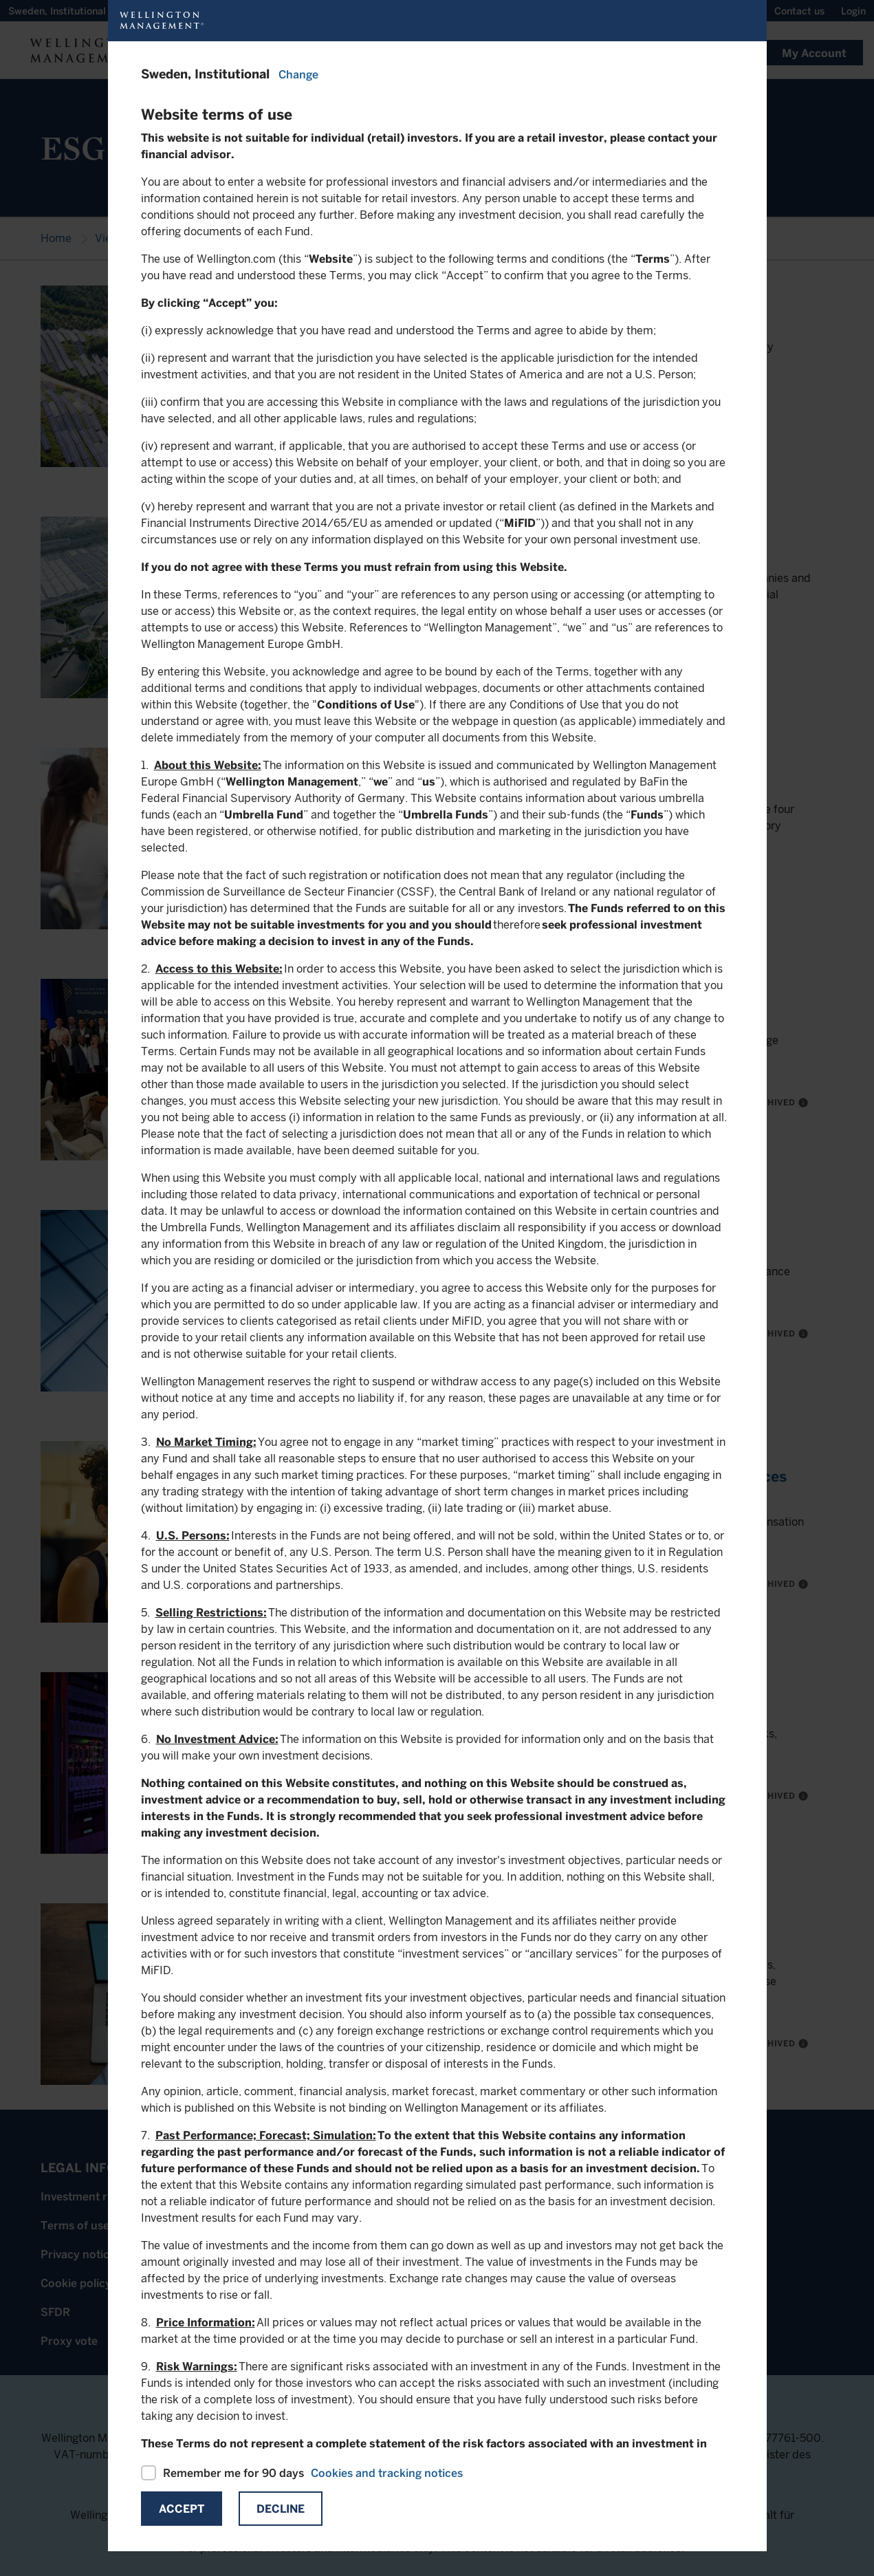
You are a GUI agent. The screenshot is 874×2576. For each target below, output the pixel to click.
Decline (280, 2508)
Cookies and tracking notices (387, 2473)
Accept (181, 2508)
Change (298, 74)
